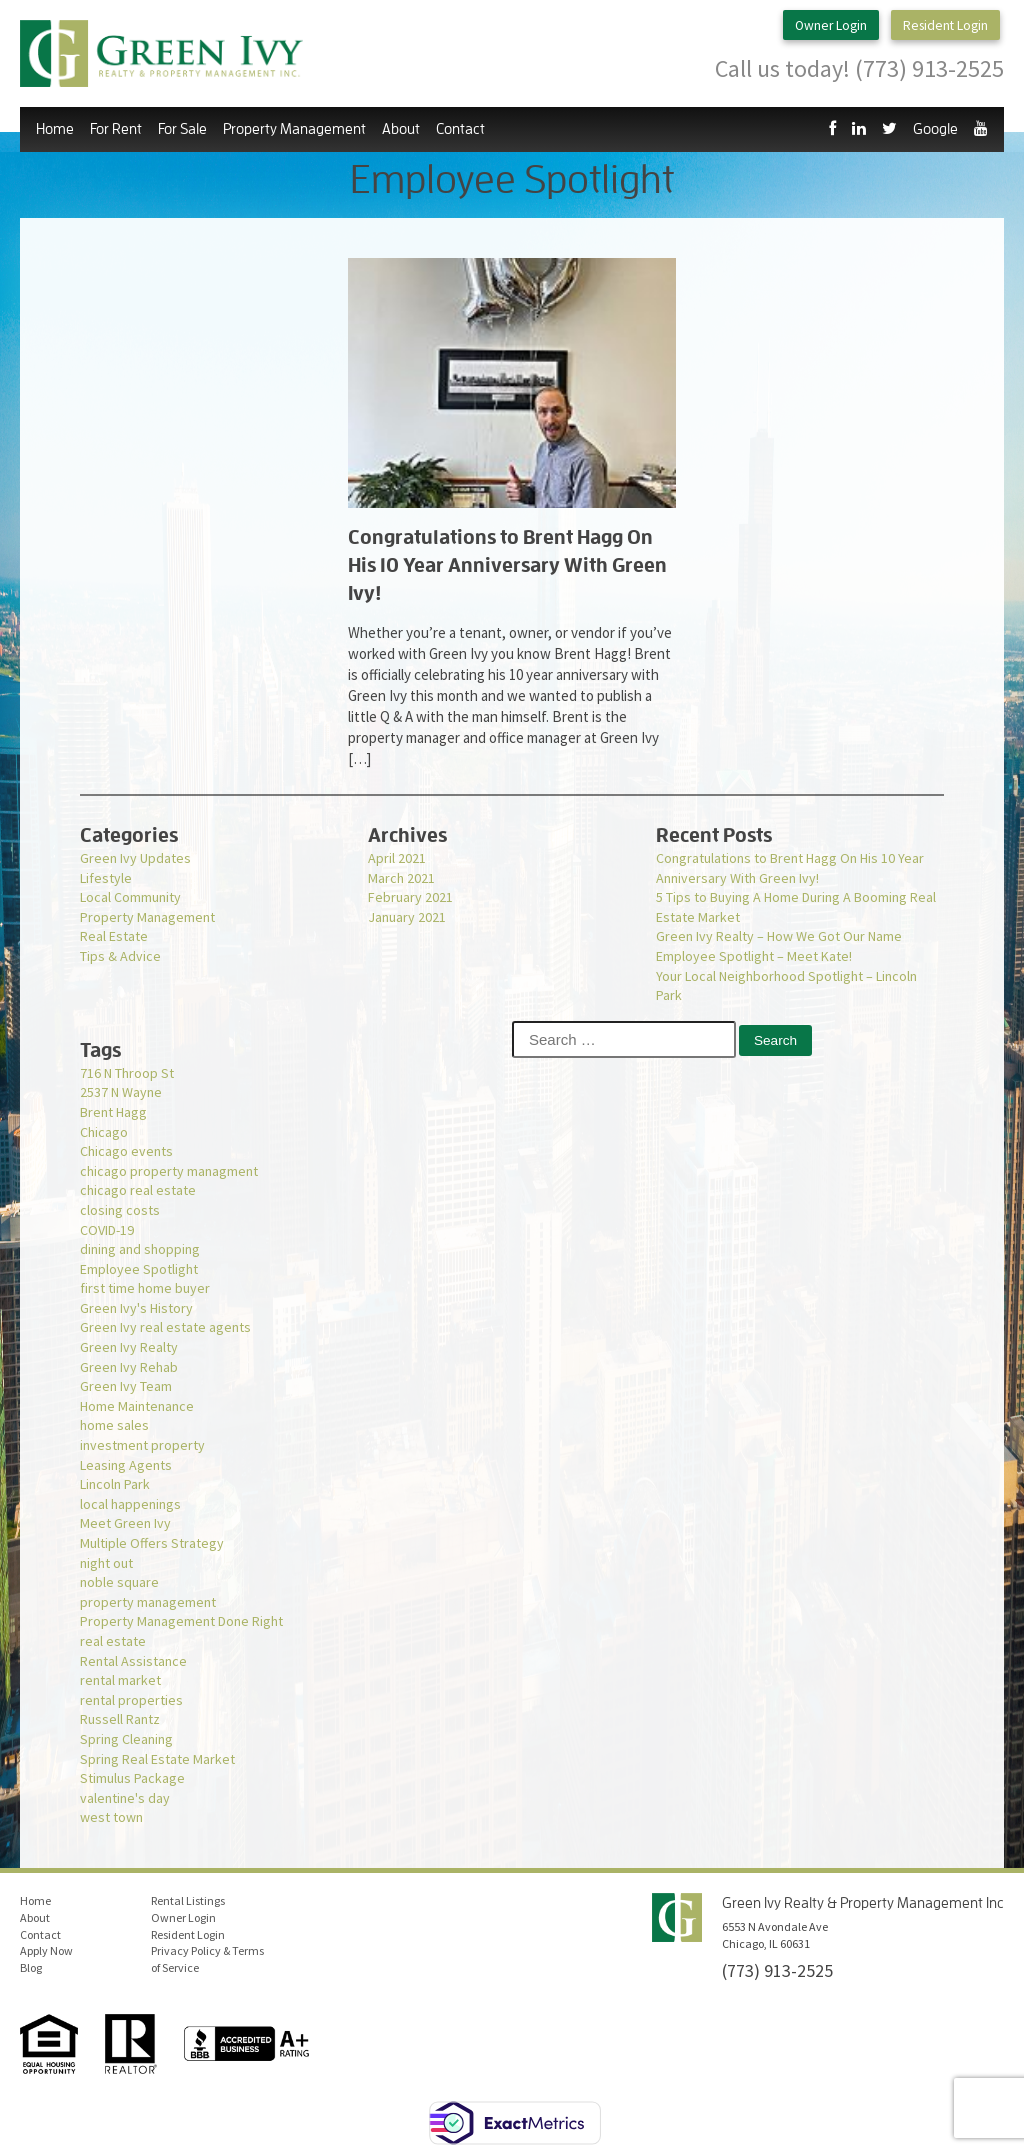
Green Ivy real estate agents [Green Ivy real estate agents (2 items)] (165, 1327)
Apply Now (46, 1950)
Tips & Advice (120, 956)
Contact (460, 129)
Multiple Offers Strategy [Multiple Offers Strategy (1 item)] (152, 1543)
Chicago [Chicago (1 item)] (104, 1132)
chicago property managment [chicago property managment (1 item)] (169, 1171)
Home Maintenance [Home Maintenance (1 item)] (137, 1406)
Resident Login (944, 26)
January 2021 (407, 917)
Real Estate (114, 936)
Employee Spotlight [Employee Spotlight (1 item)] (139, 1269)
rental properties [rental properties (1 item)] (131, 1700)
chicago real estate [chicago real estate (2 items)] (138, 1190)
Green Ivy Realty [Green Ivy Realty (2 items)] (129, 1347)
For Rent (116, 129)
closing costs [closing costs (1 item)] (120, 1210)
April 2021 (397, 858)
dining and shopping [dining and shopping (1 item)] (140, 1249)
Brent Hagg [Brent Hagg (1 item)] (113, 1112)
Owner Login (820, 26)
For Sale (182, 129)
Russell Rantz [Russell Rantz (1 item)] (120, 1719)
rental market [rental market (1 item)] (120, 1680)
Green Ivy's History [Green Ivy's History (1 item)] (136, 1308)
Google (935, 129)
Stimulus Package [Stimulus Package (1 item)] (132, 1778)
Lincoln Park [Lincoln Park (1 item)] (115, 1484)
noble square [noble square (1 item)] (119, 1582)
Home (55, 129)
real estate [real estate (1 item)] (113, 1641)
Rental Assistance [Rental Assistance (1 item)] (133, 1661)
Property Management (294, 129)
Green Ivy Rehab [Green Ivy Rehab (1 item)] (129, 1367)
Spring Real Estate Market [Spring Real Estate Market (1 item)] (157, 1759)
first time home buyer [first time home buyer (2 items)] (145, 1288)
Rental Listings (188, 1900)
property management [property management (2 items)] (148, 1602)
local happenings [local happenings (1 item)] (130, 1504)
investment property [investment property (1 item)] (142, 1445)
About (401, 129)
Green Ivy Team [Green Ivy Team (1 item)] (126, 1386)
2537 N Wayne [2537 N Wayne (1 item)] (121, 1092)
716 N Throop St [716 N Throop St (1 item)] (127, 1073)
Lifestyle (106, 878)
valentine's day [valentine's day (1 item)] (125, 1798)
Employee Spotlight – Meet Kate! (754, 956)
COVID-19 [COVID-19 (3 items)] (107, 1230)
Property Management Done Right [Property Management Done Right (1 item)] (181, 1621)
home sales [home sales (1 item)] (114, 1425)
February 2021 (410, 897)
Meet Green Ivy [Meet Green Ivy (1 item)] (125, 1523)
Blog (31, 1967)
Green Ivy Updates (135, 858)
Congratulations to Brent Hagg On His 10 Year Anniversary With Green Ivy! (790, 868)
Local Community (130, 897)
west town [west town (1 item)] (111, 1817)
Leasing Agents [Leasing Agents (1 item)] (126, 1465)
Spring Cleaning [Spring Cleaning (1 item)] (126, 1739)
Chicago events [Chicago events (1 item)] (126, 1151)
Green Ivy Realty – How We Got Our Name (779, 936)
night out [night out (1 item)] (106, 1563)
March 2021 (401, 878)
